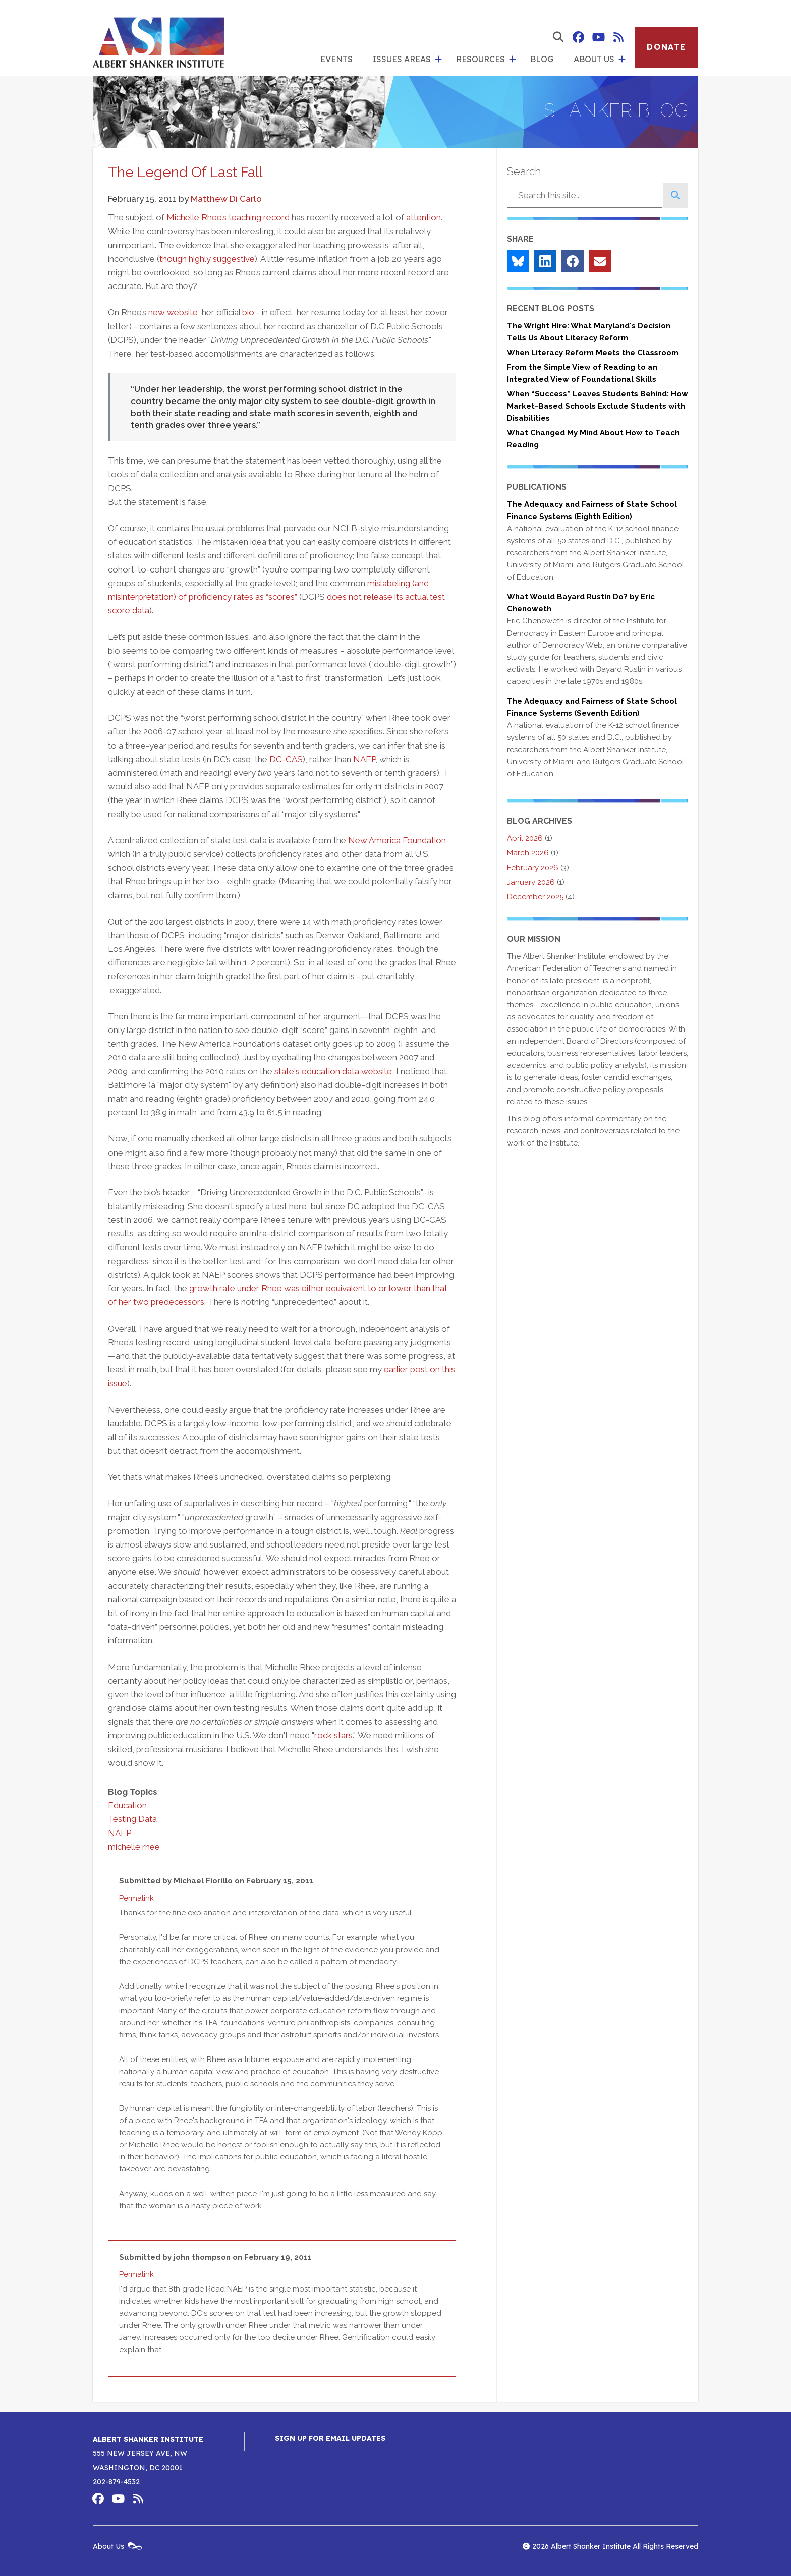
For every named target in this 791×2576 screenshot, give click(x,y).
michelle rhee (134, 1847)
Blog (541, 59)
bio (248, 312)
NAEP (364, 759)
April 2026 (525, 838)
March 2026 (528, 852)
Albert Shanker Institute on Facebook (578, 37)
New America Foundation (397, 840)
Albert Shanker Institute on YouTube (598, 37)
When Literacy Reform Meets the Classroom (593, 352)
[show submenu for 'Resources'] (512, 59)
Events (336, 59)
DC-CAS (286, 759)
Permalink (136, 1898)
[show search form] (558, 37)
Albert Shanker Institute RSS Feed (618, 37)
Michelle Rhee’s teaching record (228, 217)
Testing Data (132, 1819)
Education (127, 1805)
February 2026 (532, 867)
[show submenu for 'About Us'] (622, 59)
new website (173, 312)
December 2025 (535, 896)
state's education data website (333, 1071)
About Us (594, 59)
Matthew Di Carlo (226, 199)
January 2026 (531, 882)
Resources (480, 59)
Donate (666, 47)
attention (423, 217)
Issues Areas (402, 59)
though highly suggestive (207, 259)
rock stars (333, 1735)
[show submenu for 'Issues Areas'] (438, 59)
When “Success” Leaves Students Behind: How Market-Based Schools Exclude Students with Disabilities (597, 406)
